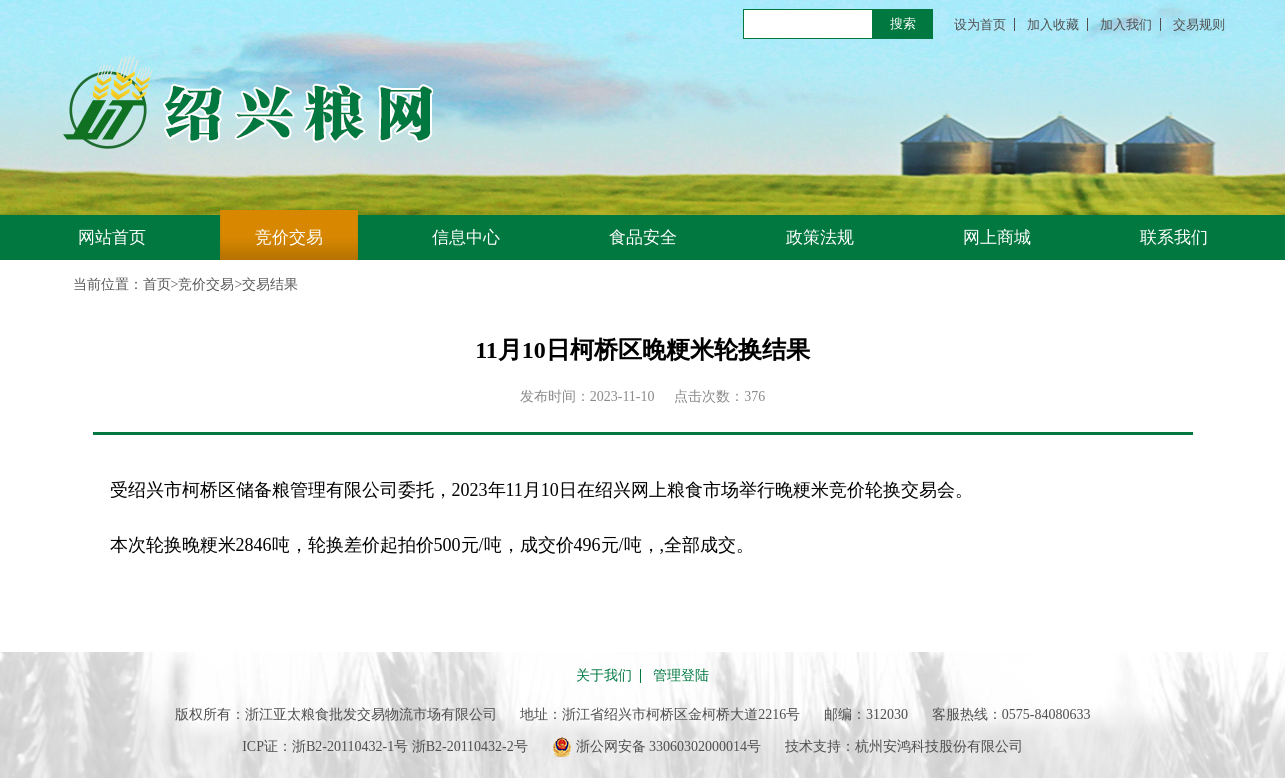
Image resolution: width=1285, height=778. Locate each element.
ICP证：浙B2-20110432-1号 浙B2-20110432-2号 (385, 746)
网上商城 (997, 237)
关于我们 (604, 676)
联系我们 (1174, 237)
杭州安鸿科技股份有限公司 (939, 746)
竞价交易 (289, 237)
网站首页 (112, 237)
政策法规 (820, 237)
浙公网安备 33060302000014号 (657, 747)
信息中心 (466, 237)
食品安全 (643, 237)
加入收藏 (1053, 24)
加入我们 (1126, 24)
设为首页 (980, 24)
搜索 (903, 23)
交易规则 (1199, 24)
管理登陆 (681, 676)
